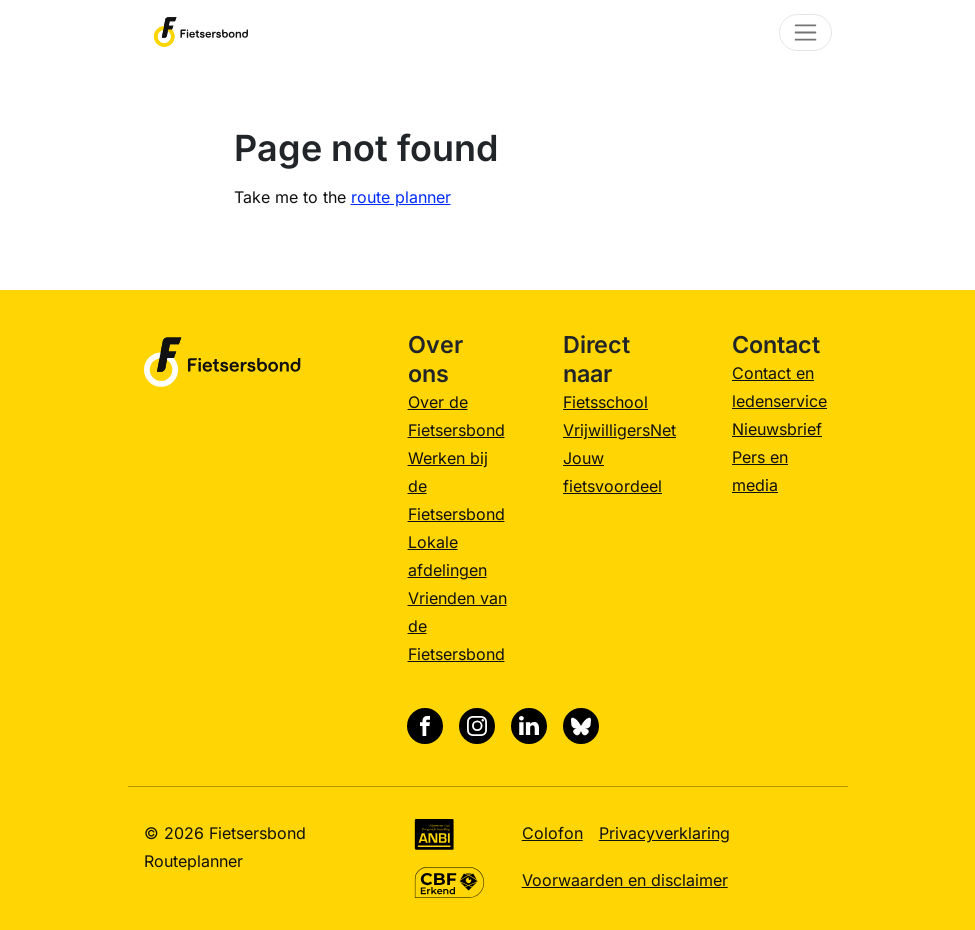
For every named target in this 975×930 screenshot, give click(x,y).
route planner (401, 197)
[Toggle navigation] (805, 32)
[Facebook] (425, 726)
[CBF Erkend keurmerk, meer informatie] (449, 880)
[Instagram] (477, 726)
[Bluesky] (581, 726)
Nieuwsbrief (777, 429)
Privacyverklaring (664, 833)
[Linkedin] (529, 726)
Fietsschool (605, 402)
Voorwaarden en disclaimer (625, 880)
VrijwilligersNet (619, 430)
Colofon (552, 833)
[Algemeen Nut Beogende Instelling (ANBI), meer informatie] (434, 833)
